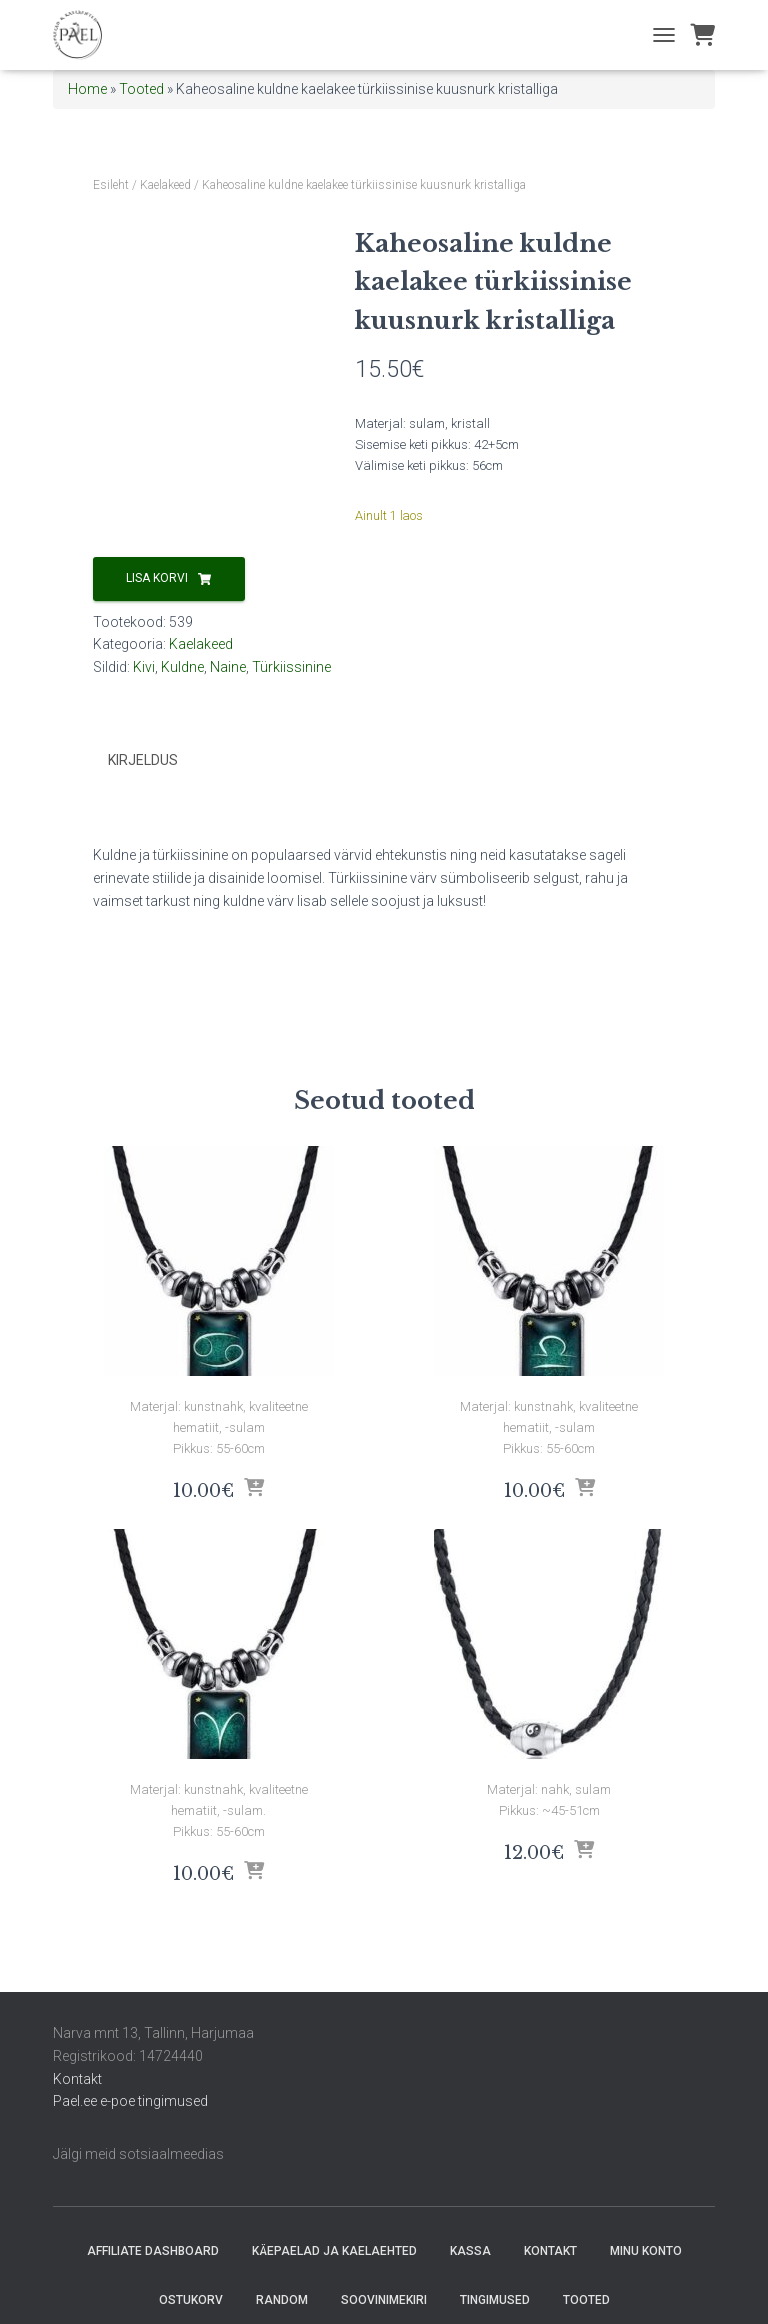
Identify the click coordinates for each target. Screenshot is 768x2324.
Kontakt (77, 2079)
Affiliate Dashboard (153, 2251)
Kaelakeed (165, 185)
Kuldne (182, 667)
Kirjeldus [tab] (143, 760)
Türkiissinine (291, 667)
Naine (228, 667)
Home (87, 89)
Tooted (141, 89)
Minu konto (646, 2251)
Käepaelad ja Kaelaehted (334, 2251)
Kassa (470, 2251)
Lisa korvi (157, 578)
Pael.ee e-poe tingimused (130, 2101)
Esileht (111, 185)
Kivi (144, 667)
